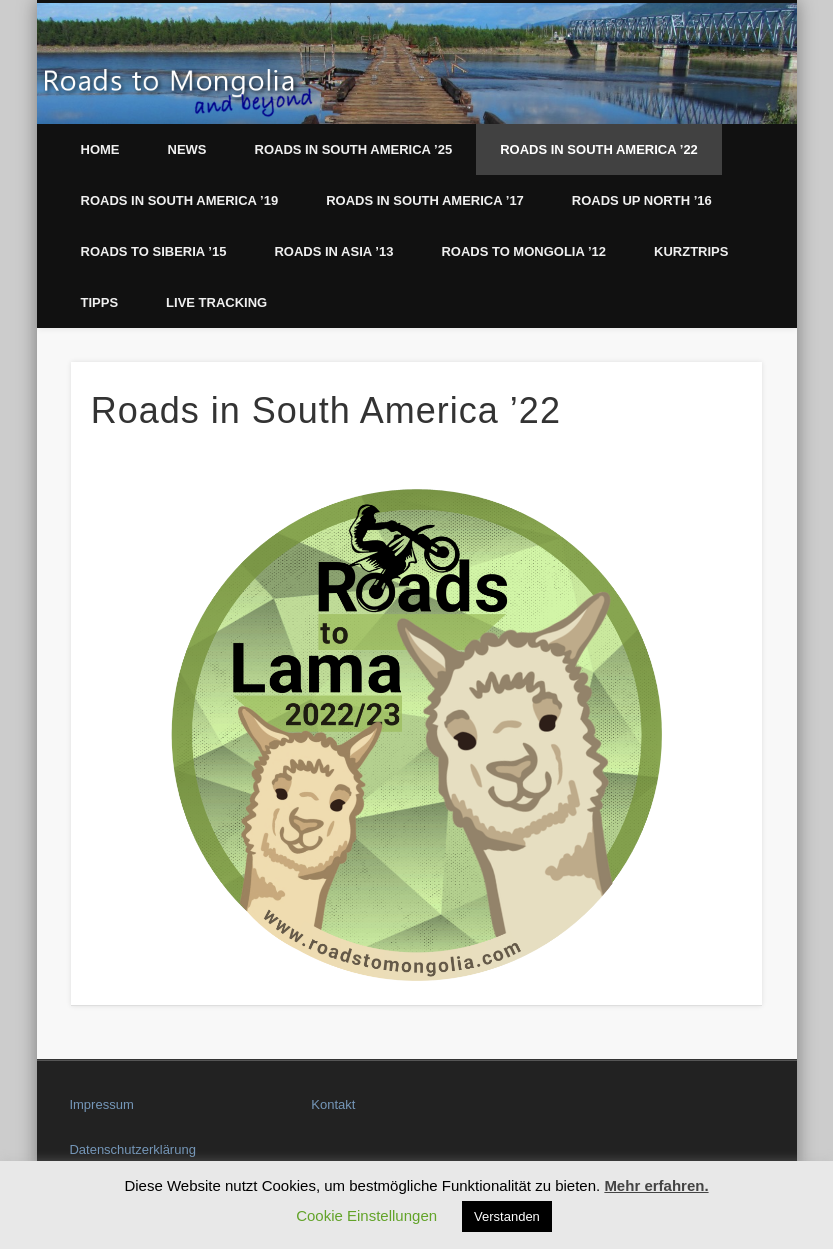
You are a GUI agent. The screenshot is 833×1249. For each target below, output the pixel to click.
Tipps (100, 302)
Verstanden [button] (507, 1216)
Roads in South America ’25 (354, 149)
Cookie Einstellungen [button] (366, 1215)
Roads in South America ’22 (599, 149)
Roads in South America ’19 (180, 200)
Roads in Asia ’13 (333, 251)
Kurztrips (691, 251)
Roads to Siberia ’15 (154, 251)
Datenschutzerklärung (132, 1149)
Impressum (101, 1104)
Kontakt (333, 1104)
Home (100, 149)
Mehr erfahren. (656, 1185)
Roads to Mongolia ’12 (523, 251)
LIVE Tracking (216, 302)
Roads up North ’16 (642, 200)
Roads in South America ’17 (425, 200)
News (187, 149)
